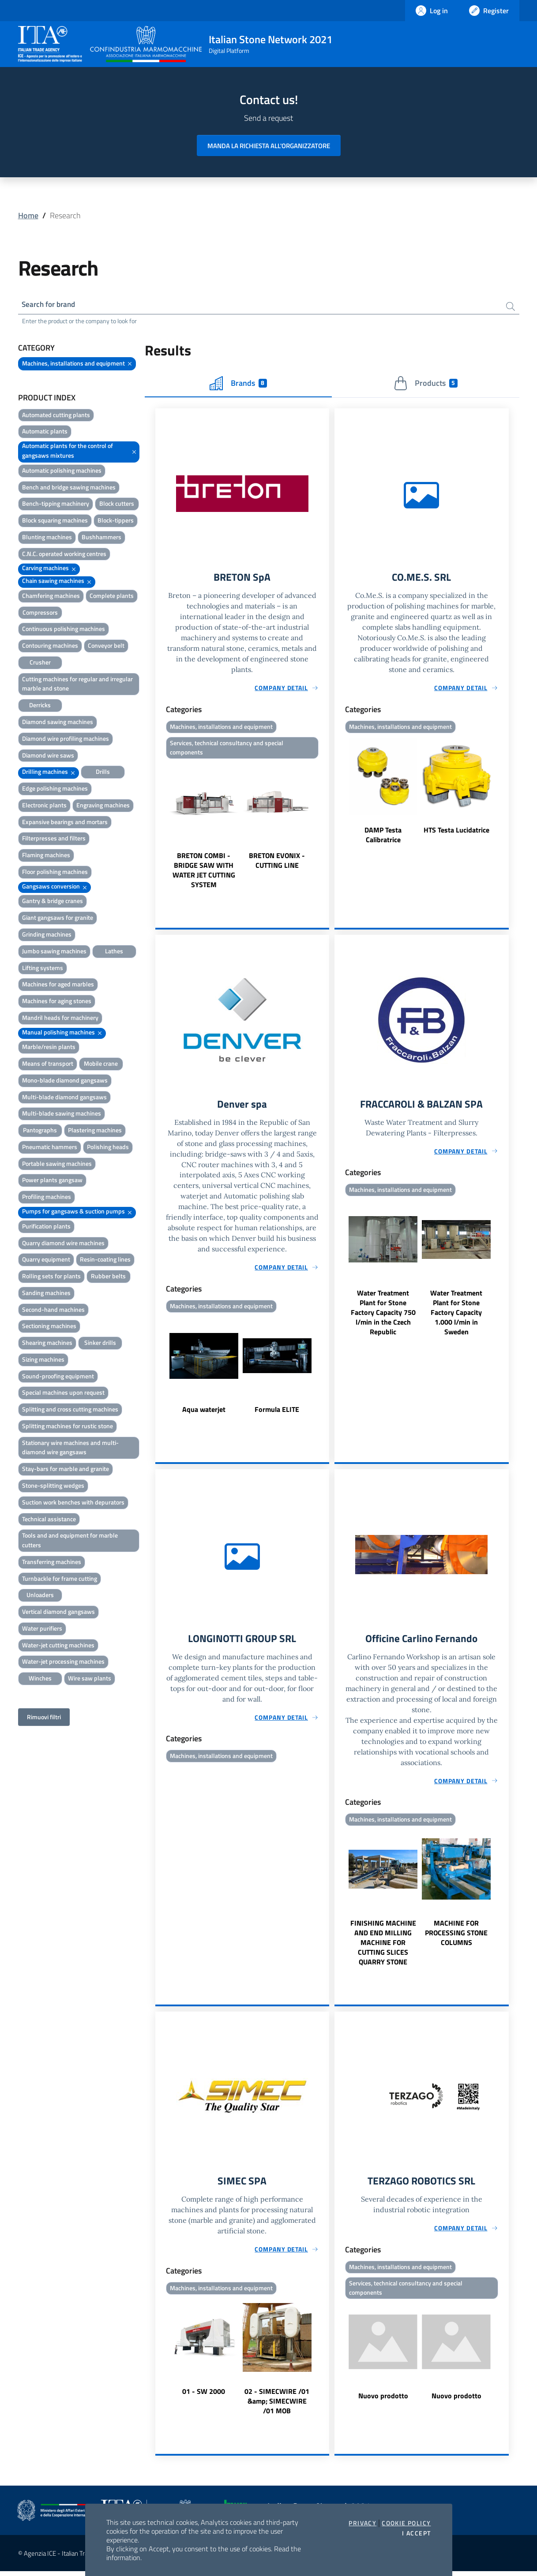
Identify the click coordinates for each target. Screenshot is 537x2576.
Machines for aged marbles (58, 985)
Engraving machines (103, 805)
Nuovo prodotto (383, 2401)
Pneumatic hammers (49, 1147)
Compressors (40, 613)
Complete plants (112, 596)
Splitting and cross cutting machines (70, 1410)
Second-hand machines (53, 1310)
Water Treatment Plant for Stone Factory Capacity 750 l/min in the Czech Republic (383, 1315)
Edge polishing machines (55, 789)
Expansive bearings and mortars (65, 822)
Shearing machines (47, 1343)
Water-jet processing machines (63, 1662)
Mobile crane (101, 1064)
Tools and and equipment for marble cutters (70, 1541)
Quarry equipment (46, 1260)
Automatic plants (45, 432)
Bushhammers (101, 537)
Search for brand (50, 305)
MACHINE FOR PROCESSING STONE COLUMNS (456, 1937)
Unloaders (40, 1596)
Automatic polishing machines (61, 471)
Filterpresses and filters (54, 839)
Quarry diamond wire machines (63, 1243)
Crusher (40, 663)
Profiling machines (46, 1197)
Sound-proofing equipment (58, 1376)
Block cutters (116, 504)
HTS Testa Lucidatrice (456, 831)
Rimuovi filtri (44, 1717)
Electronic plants (44, 805)
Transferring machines (51, 1562)
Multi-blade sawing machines (61, 1114)
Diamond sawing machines (57, 722)
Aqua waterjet (203, 1412)
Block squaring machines (55, 521)
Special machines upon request (63, 1393)
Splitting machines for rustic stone (67, 1426)
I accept (416, 2533)
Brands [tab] (238, 384)
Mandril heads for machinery (60, 1018)
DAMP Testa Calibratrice (383, 836)
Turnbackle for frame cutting (59, 1579)
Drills (103, 772)
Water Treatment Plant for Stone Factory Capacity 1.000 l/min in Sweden (456, 1315)
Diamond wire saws (48, 756)
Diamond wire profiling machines (65, 739)
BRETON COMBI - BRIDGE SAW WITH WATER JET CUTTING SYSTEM (204, 872)
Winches (40, 1679)
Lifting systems (42, 968)
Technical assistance (49, 1519)
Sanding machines (46, 1293)
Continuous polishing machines (63, 630)
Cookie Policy (406, 2523)
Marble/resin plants (48, 1048)
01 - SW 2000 (203, 2396)
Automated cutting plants (56, 415)
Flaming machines (46, 856)
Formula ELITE (277, 1412)
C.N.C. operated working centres (64, 554)
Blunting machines (47, 537)
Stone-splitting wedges (53, 1486)
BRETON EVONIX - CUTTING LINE (277, 863)
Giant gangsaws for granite (57, 918)
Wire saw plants (89, 1679)
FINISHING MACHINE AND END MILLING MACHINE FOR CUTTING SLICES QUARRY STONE (383, 1946)
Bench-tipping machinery (55, 504)
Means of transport (47, 1064)
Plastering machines (95, 1131)
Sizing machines (43, 1360)
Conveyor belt (106, 646)
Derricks (40, 706)
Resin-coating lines (105, 1260)
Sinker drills (100, 1343)
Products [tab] (426, 384)
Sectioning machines (49, 1327)
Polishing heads (108, 1147)
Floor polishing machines (55, 872)
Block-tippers (116, 521)
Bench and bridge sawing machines (69, 488)
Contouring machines (50, 646)
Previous (159, 828)
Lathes (114, 951)
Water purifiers (42, 1629)
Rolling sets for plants (51, 1277)
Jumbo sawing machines (54, 951)
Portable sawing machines (57, 1164)
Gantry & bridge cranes (52, 902)
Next (325, 828)
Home (28, 215)
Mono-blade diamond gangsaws (65, 1081)
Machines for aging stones (56, 1001)
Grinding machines (46, 935)
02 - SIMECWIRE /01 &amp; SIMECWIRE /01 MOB (276, 2406)
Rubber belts (108, 1277)
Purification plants (46, 1227)
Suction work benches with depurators (73, 1503)
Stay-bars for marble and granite (65, 1470)
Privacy (362, 2523)
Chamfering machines (51, 596)
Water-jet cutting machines (58, 1645)
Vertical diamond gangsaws (58, 1612)
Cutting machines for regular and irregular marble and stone (77, 684)
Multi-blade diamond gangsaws (64, 1097)
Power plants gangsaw (52, 1181)
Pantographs (40, 1131)
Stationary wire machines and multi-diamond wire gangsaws (70, 1448)
